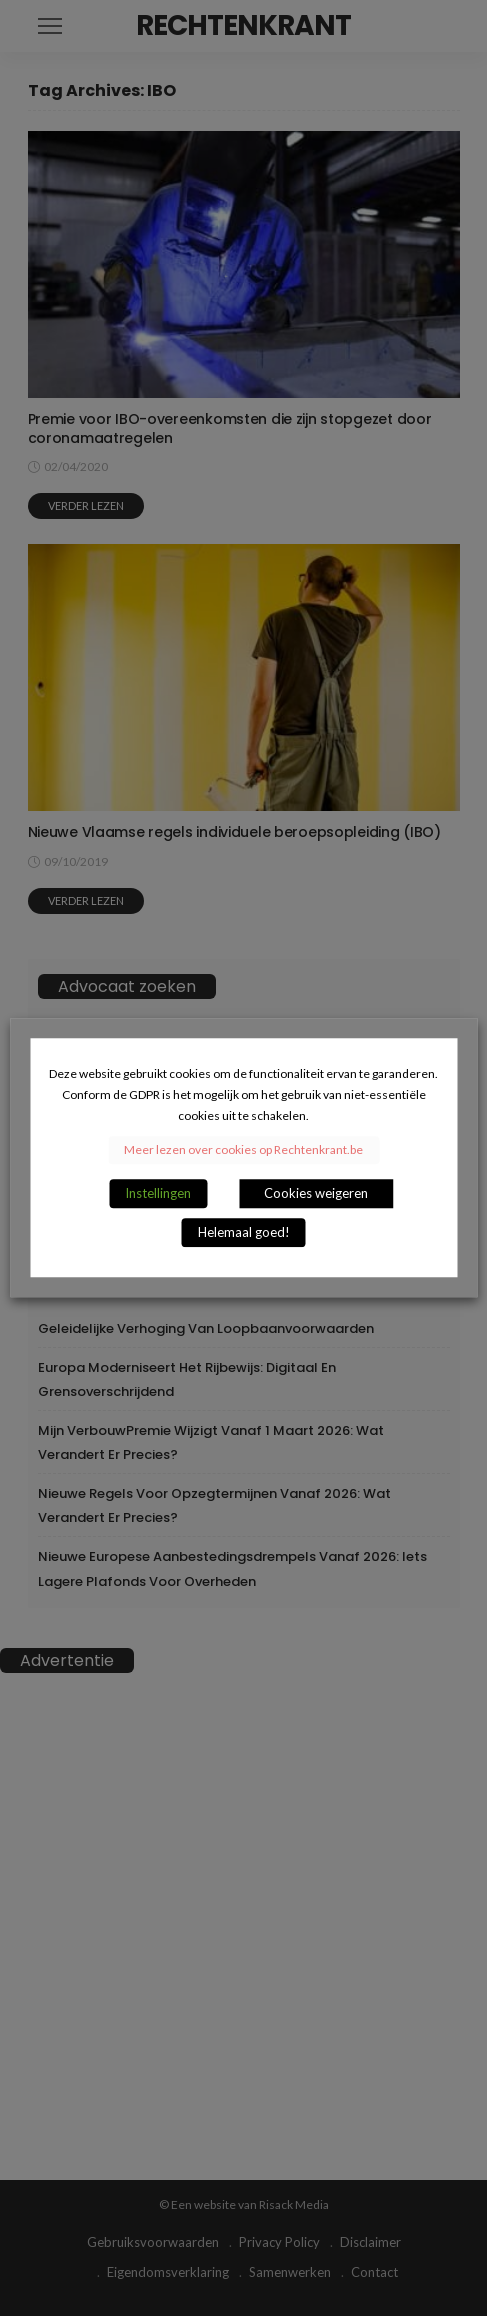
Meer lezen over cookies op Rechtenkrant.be (243, 1150)
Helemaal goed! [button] (244, 1233)
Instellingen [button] (158, 1194)
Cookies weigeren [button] (316, 1194)
